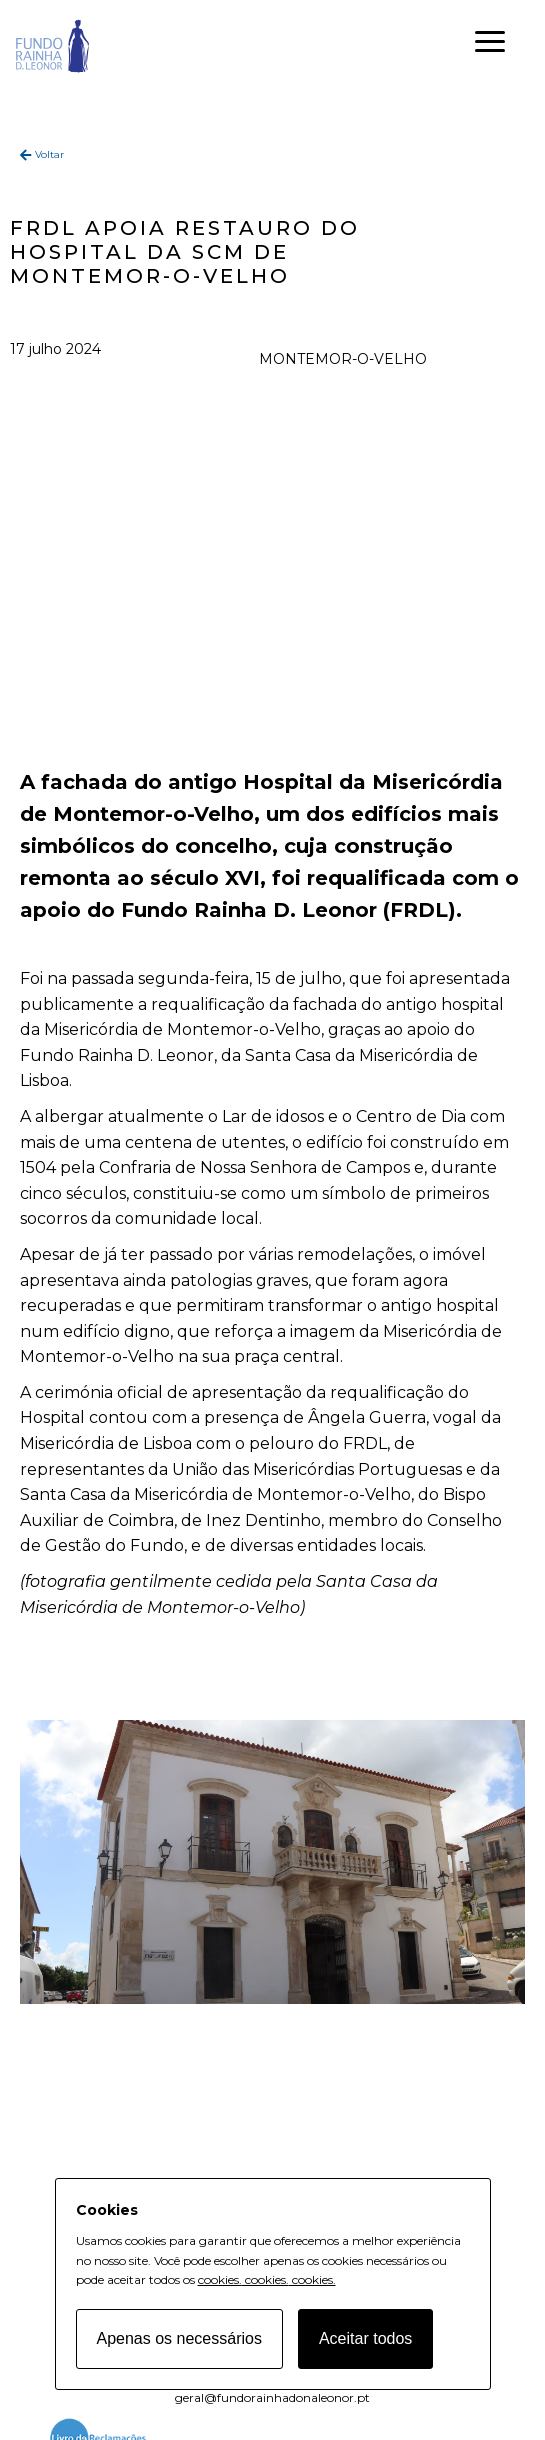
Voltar (49, 154)
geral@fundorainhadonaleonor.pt (272, 2397)
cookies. (220, 2279)
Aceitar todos (365, 2338)
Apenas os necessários (179, 2338)
